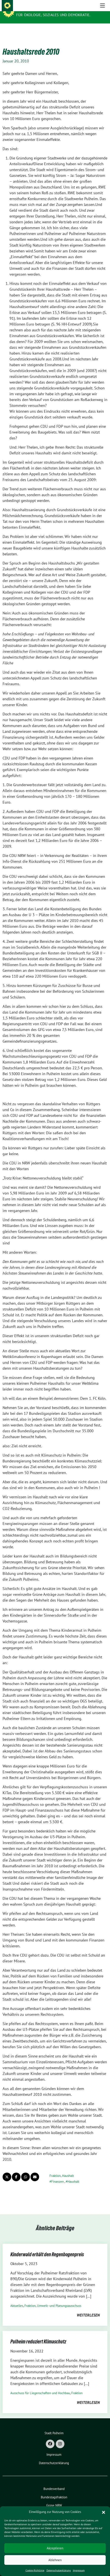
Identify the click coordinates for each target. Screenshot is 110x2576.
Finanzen (57, 2175)
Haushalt (68, 2169)
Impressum (79, 2570)
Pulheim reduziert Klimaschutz (38, 2335)
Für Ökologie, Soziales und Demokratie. (53, 14)
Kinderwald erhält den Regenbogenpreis (47, 2248)
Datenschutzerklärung (58, 2570)
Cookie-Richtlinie (35, 2570)
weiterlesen (88, 2308)
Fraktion (55, 2169)
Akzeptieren (55, 2548)
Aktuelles (16, 2299)
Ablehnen (55, 2560)
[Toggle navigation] (102, 30)
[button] (103, 2512)
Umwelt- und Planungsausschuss (59, 2299)
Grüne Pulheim (31, 9)
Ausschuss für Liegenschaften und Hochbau (40, 2386)
